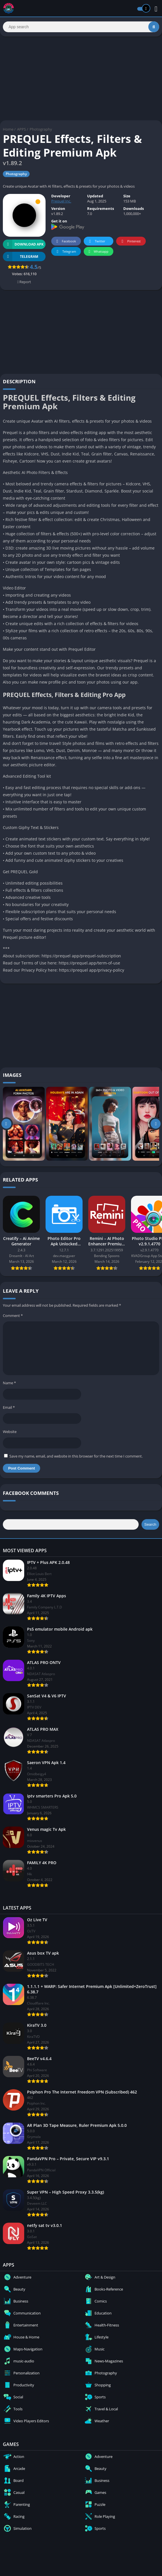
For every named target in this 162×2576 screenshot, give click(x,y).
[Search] (81, 26)
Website (10, 1431)
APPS (21, 129)
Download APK (23, 244)
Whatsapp (97, 252)
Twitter (96, 241)
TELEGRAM (20, 256)
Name (9, 1382)
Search (150, 1524)
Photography (41, 129)
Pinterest (130, 241)
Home (8, 129)
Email (9, 1407)
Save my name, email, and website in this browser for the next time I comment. (76, 1456)
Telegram (65, 252)
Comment (13, 1315)
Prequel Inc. (61, 201)
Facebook (65, 241)
